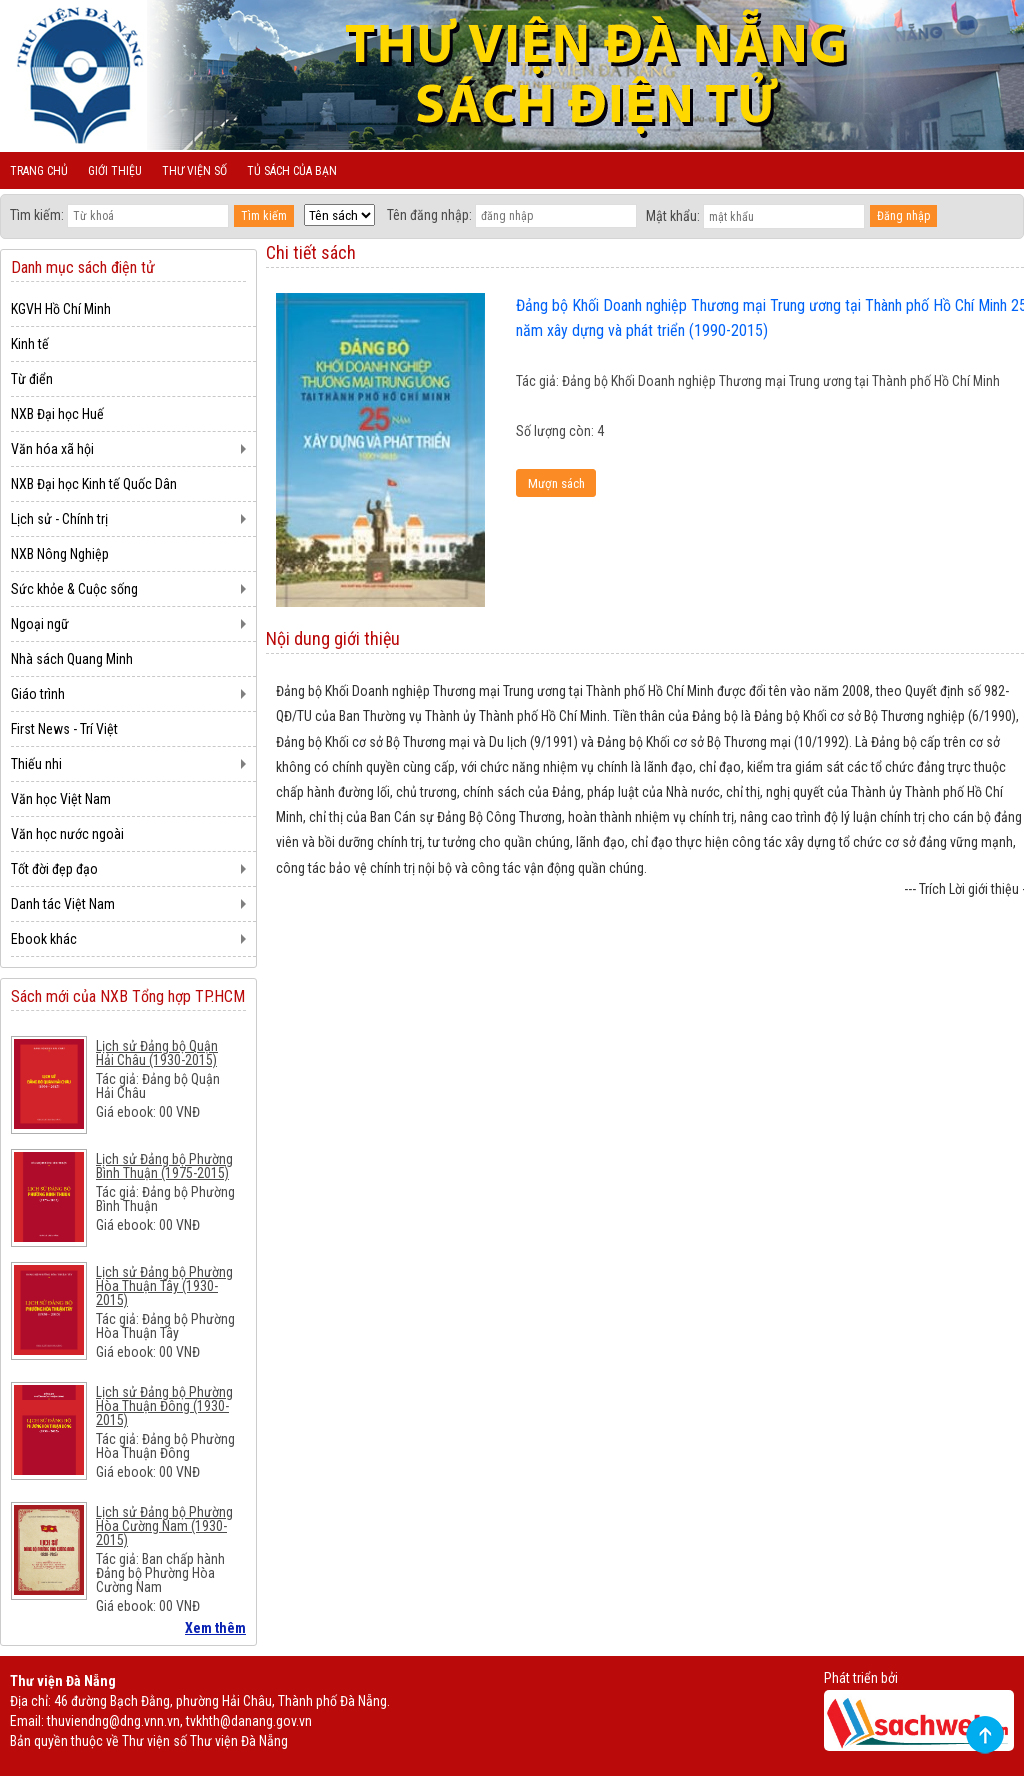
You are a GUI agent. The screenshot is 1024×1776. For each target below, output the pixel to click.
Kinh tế (30, 344)
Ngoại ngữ (40, 624)
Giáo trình (38, 694)
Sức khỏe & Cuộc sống (74, 589)
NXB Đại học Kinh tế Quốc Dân (94, 484)
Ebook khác (44, 939)
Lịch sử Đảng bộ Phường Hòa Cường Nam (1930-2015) (164, 1526)
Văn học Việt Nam (61, 799)
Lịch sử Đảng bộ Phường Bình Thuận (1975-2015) (164, 1166)
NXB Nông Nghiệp (60, 554)
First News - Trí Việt (64, 729)
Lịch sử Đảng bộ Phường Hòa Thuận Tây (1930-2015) (164, 1286)
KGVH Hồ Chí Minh (61, 309)
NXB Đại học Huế (57, 414)
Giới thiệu (115, 171)
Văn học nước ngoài (67, 834)
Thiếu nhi (36, 764)
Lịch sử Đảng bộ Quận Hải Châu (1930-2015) (157, 1053)
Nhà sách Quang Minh (72, 659)
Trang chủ (39, 171)
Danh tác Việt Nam (63, 904)
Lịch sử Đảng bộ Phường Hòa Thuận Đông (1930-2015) (164, 1406)
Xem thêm (215, 1628)
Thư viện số (194, 171)
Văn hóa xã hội (52, 449)
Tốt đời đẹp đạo (54, 869)
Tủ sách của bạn (292, 171)
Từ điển (32, 379)
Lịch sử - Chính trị (59, 519)
